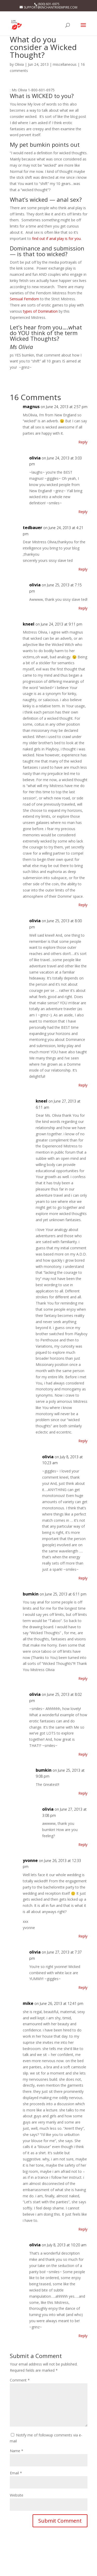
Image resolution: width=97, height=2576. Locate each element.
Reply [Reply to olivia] (82, 511)
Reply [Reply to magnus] (82, 442)
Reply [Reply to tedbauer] (82, 569)
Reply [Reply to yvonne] (82, 1936)
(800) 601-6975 (48, 4)
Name (16, 2450)
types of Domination (40, 311)
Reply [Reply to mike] (82, 2229)
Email (16, 2472)
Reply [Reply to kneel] (82, 904)
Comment (20, 2380)
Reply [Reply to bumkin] (82, 1678)
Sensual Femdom (24, 298)
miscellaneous (65, 64)
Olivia (19, 64)
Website (16, 2495)
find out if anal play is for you (56, 238)
